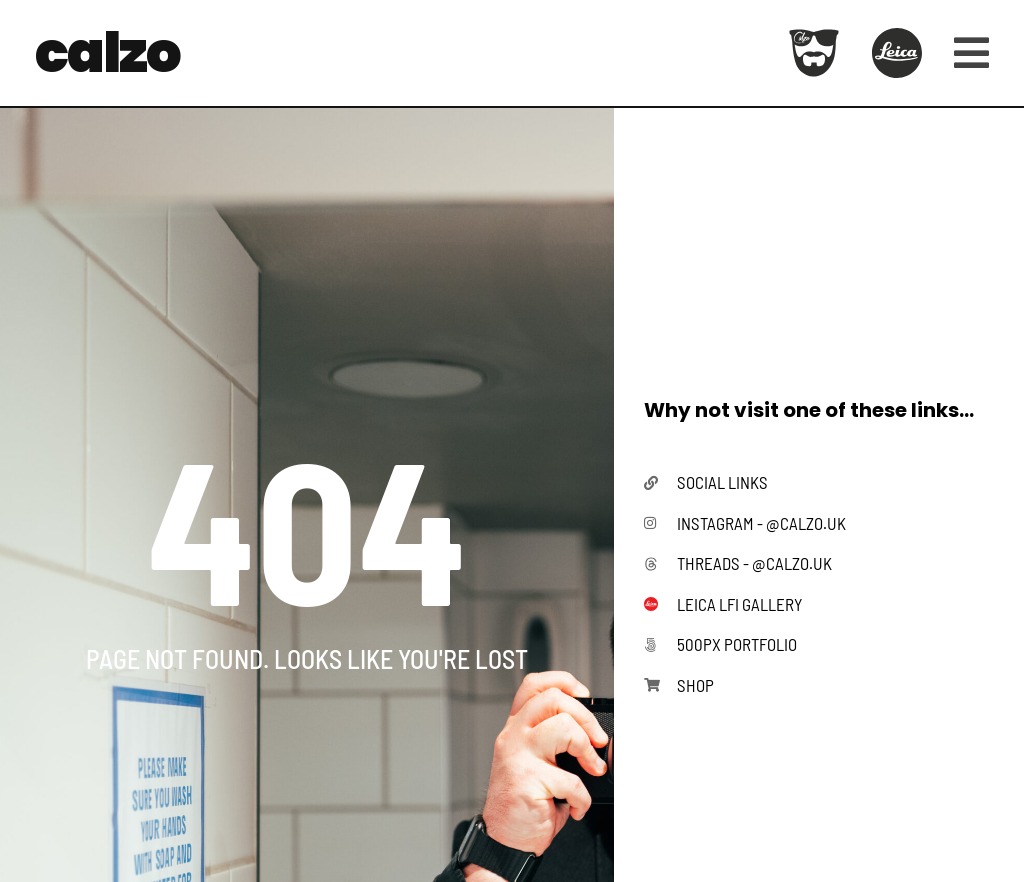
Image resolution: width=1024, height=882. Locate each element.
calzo (107, 52)
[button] (964, 53)
